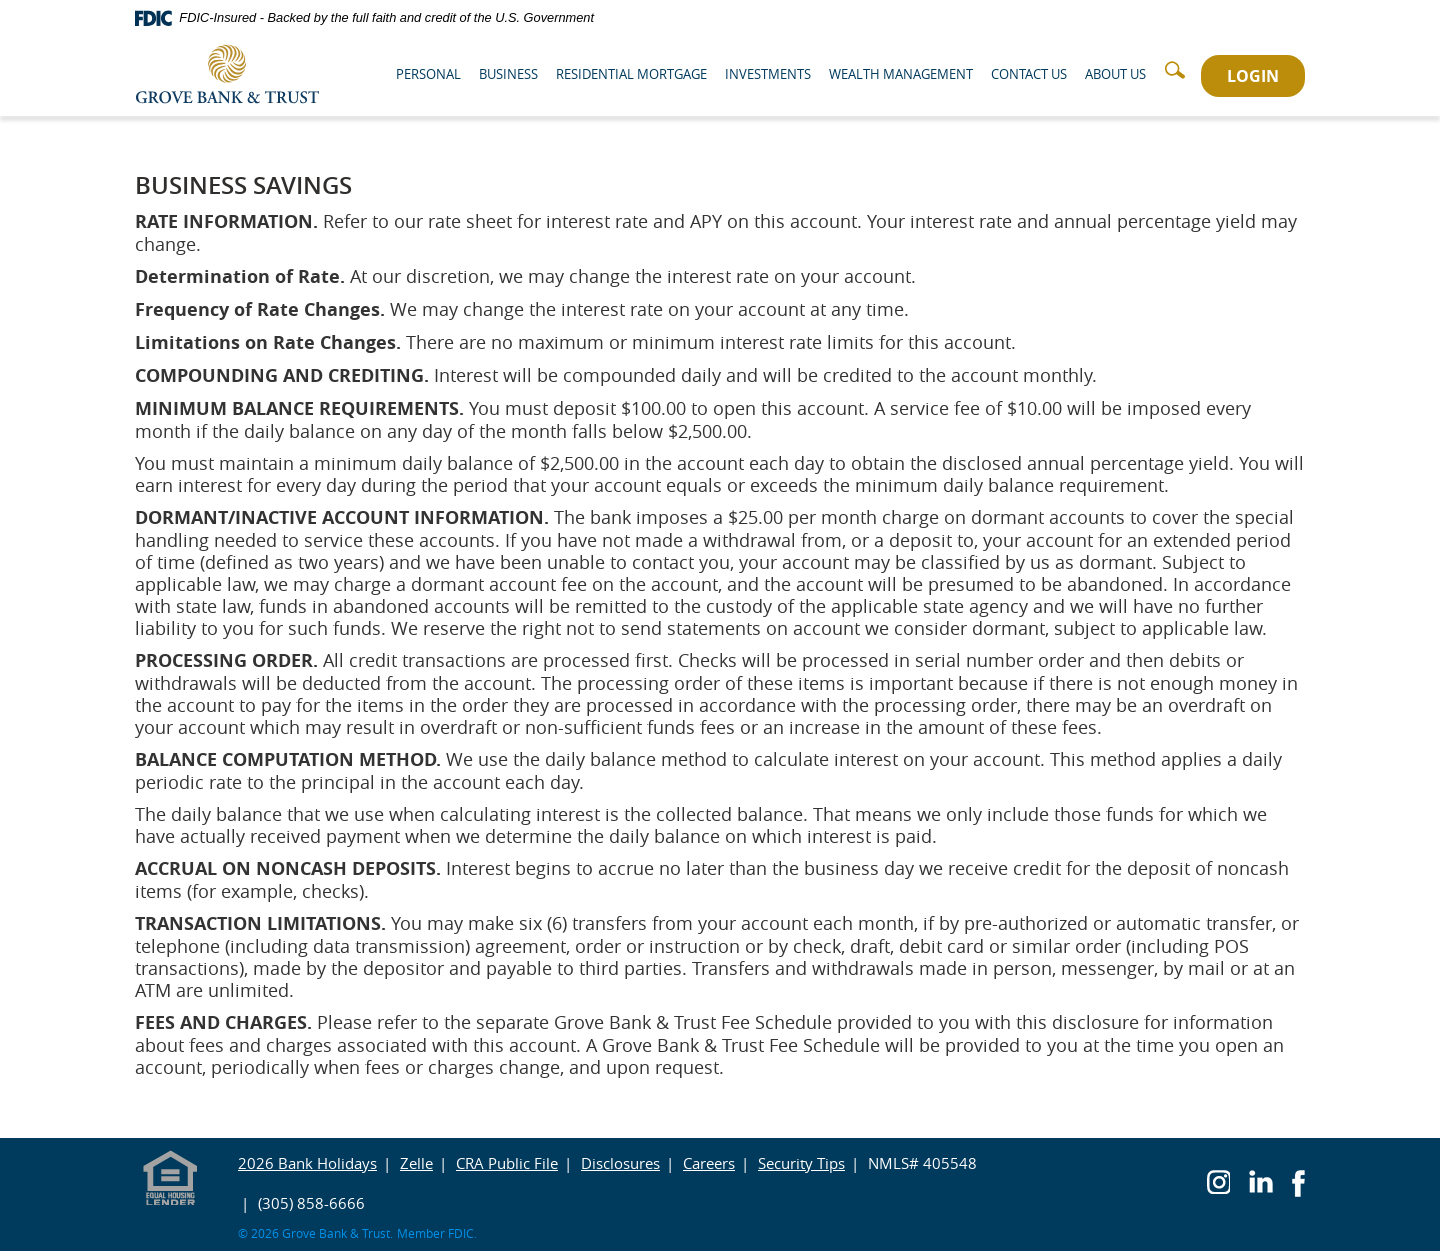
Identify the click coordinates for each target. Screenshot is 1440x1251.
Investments (768, 74)
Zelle (416, 1163)
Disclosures (620, 1163)
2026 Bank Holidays (307, 1163)
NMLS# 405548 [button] (922, 1163)
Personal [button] (428, 74)
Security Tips (801, 1163)
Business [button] (508, 74)
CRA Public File (507, 1163)
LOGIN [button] (1253, 76)
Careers (709, 1163)
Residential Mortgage (631, 74)
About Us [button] (1115, 74)
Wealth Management (901, 74)
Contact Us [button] (1029, 74)
